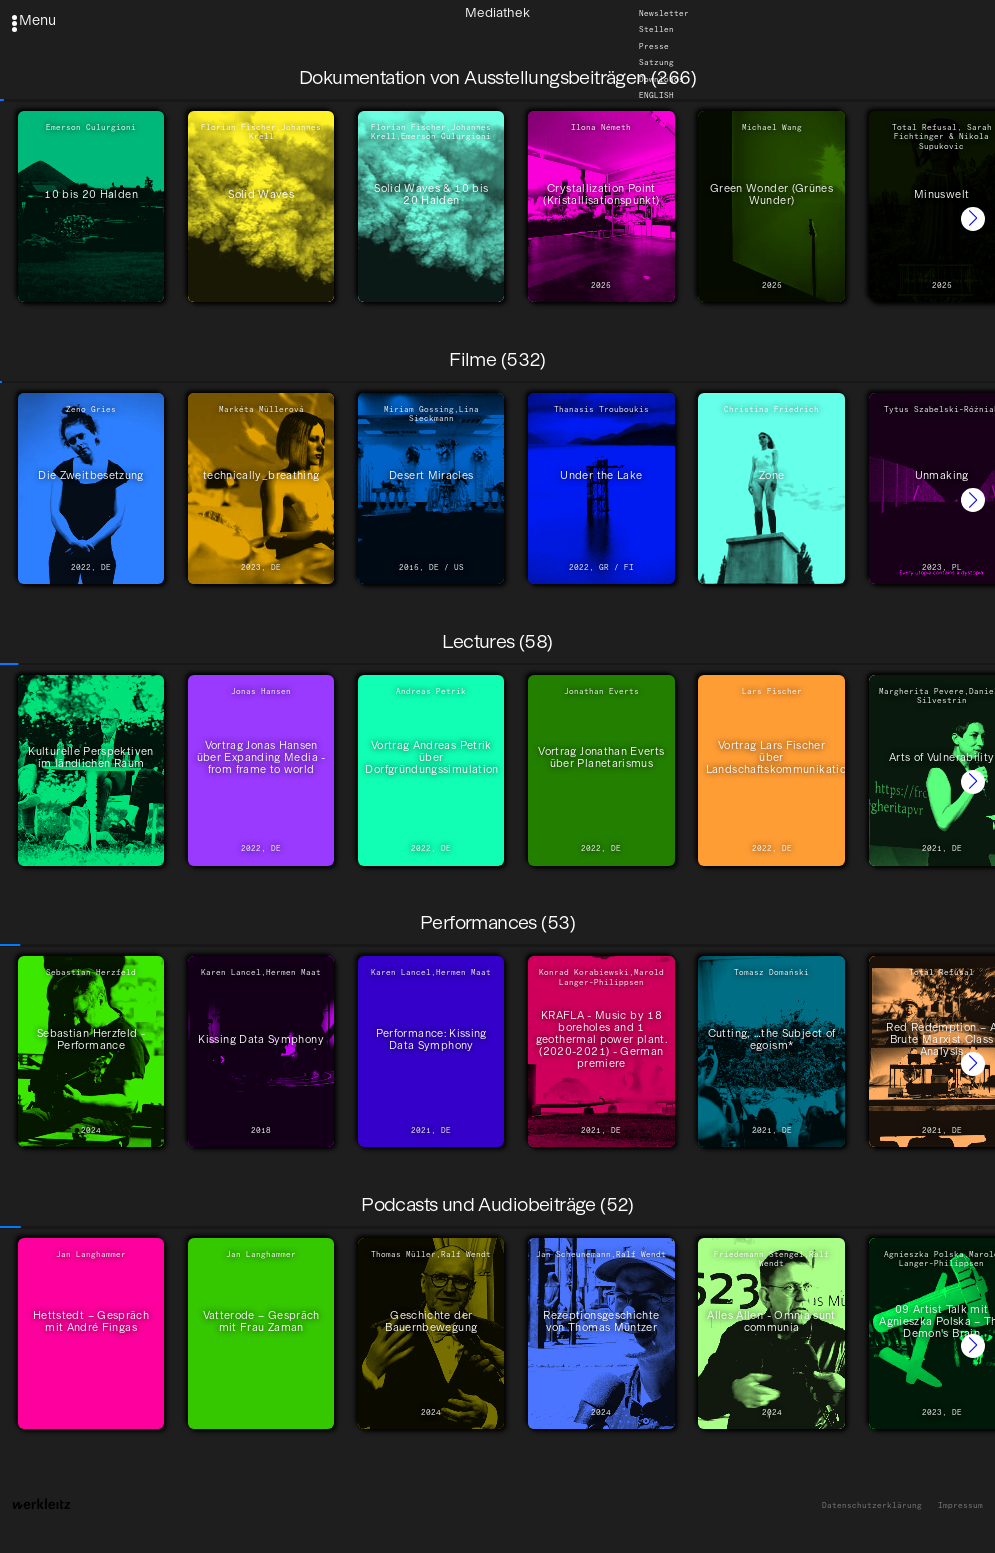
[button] (973, 219)
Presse (654, 46)
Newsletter (664, 13)
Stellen (656, 30)
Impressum (960, 1505)
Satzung (656, 62)
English (656, 95)
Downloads (661, 79)
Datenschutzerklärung (872, 1505)
